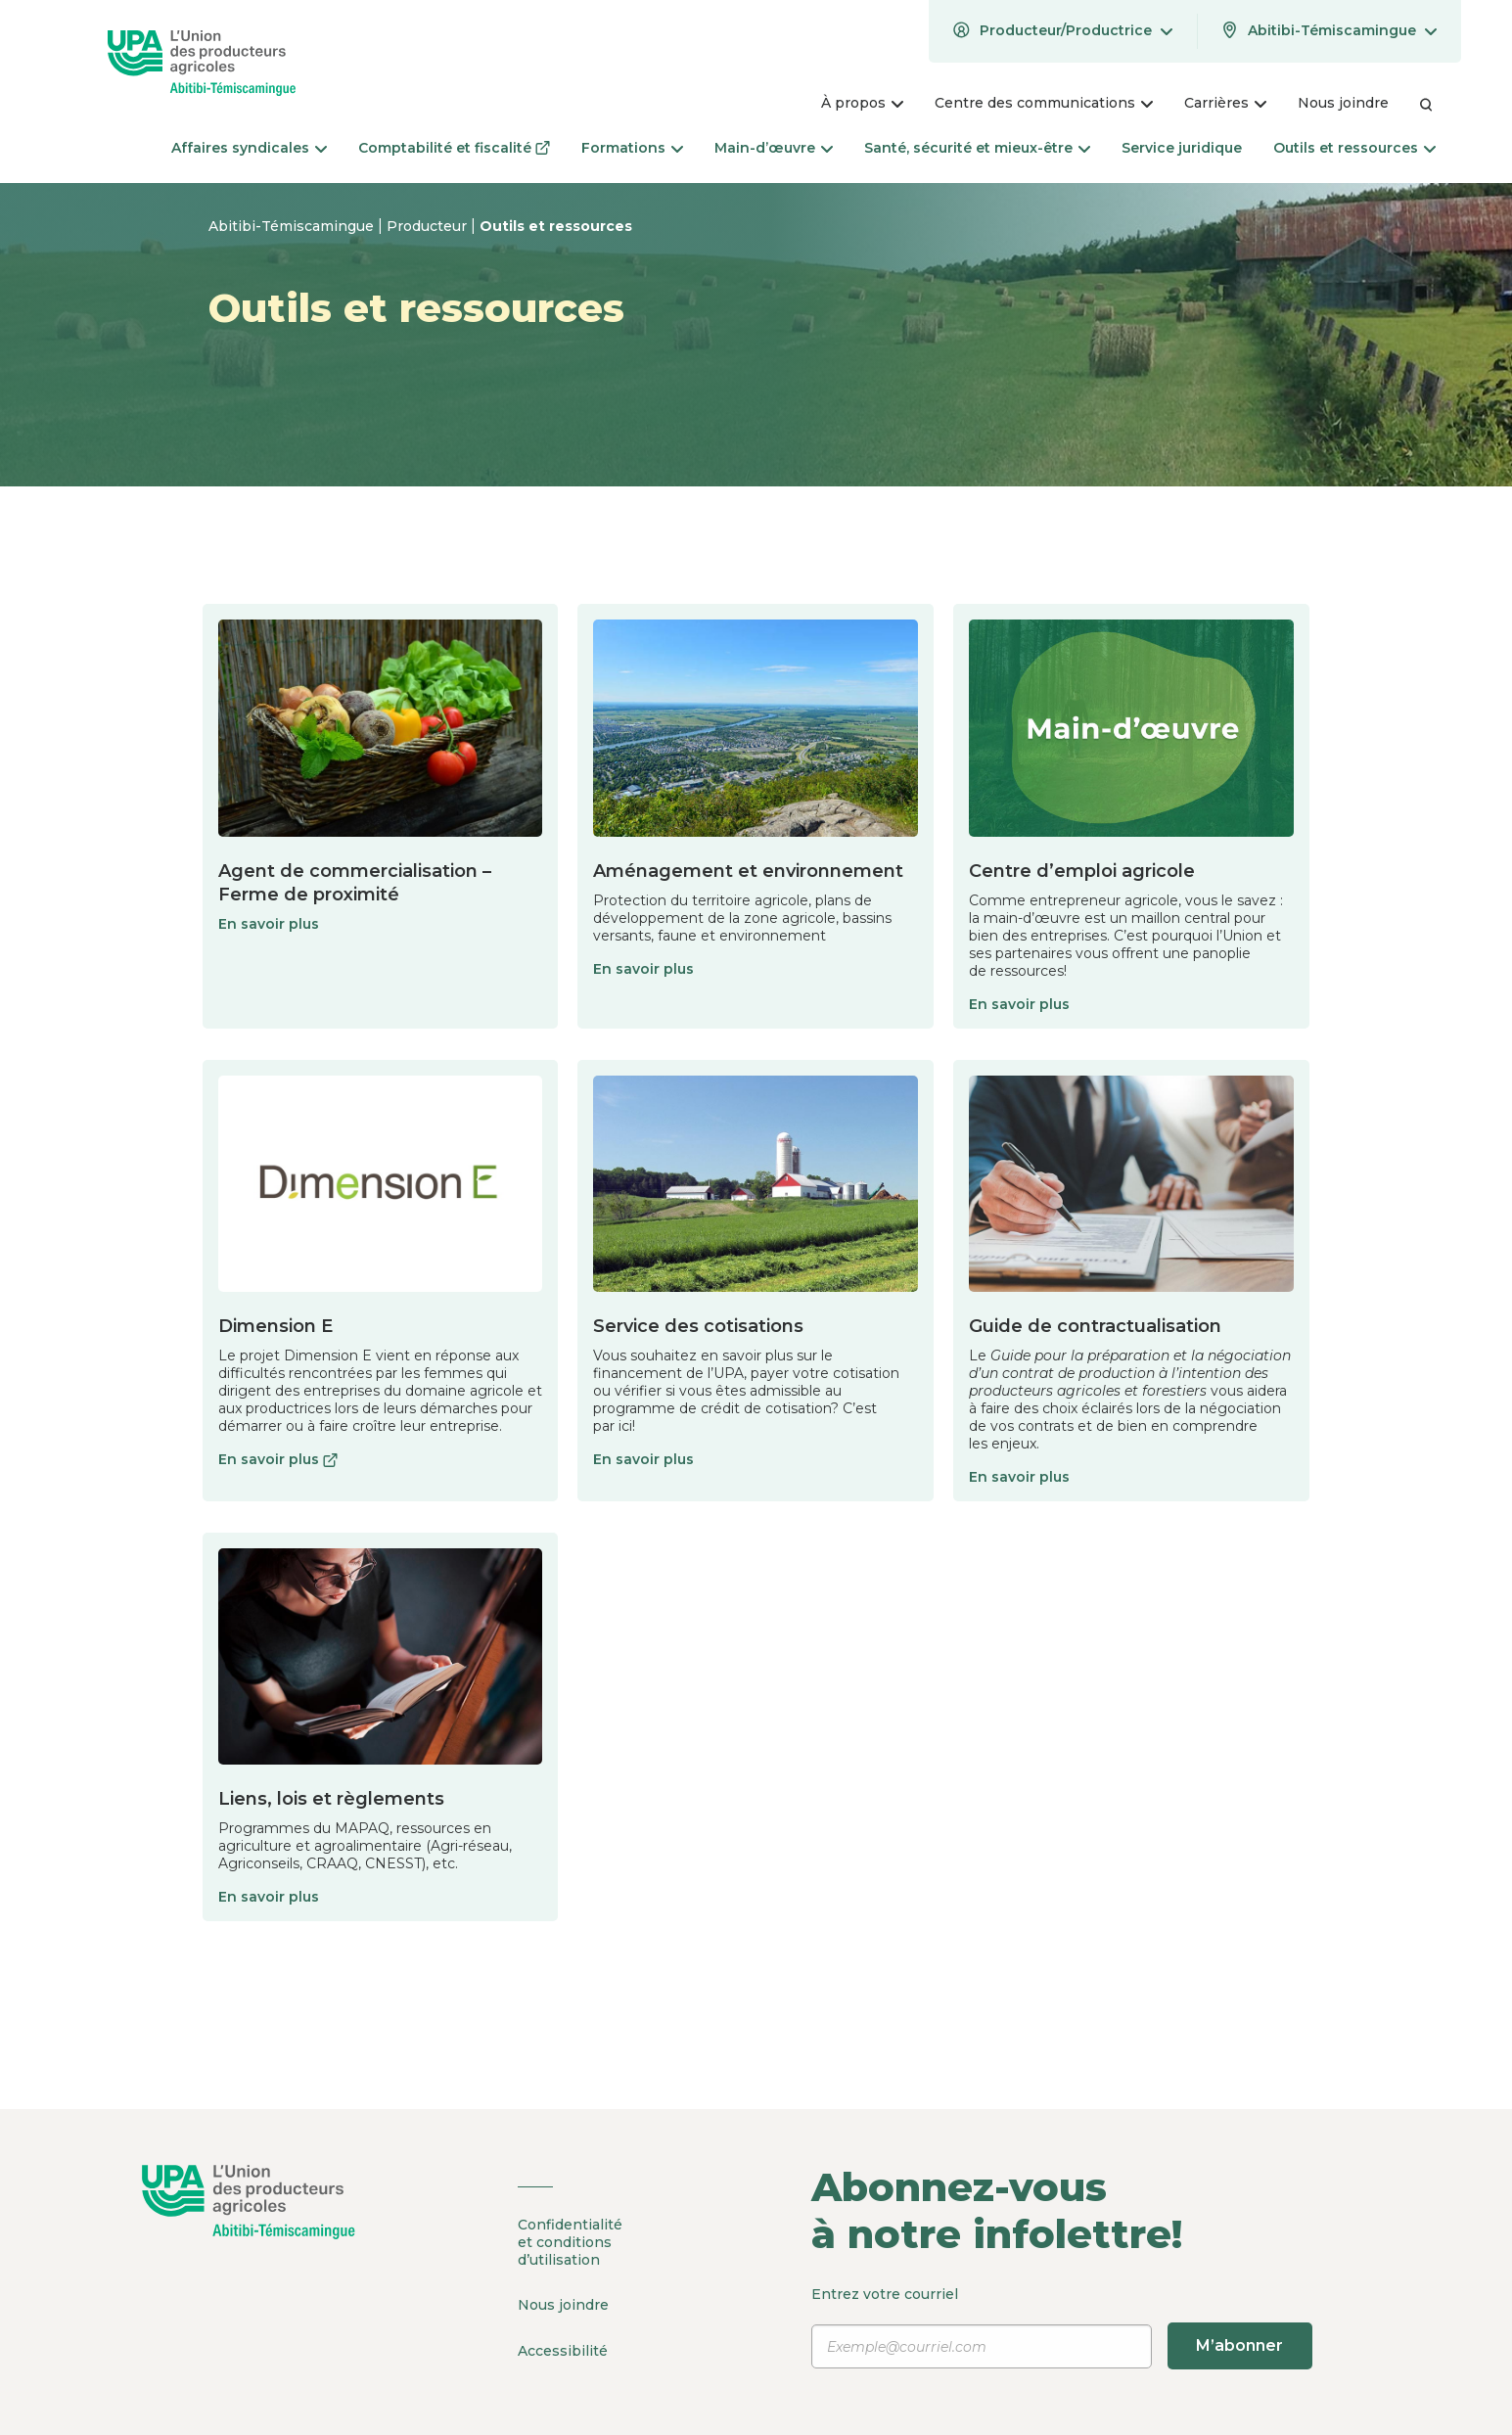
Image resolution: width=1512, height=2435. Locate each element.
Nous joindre (563, 2304)
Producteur (429, 226)
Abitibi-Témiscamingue (293, 226)
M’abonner (1240, 2345)
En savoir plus (268, 924)
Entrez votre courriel (1063, 2327)
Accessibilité (563, 2348)
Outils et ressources (556, 226)
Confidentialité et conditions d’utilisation (570, 2242)
